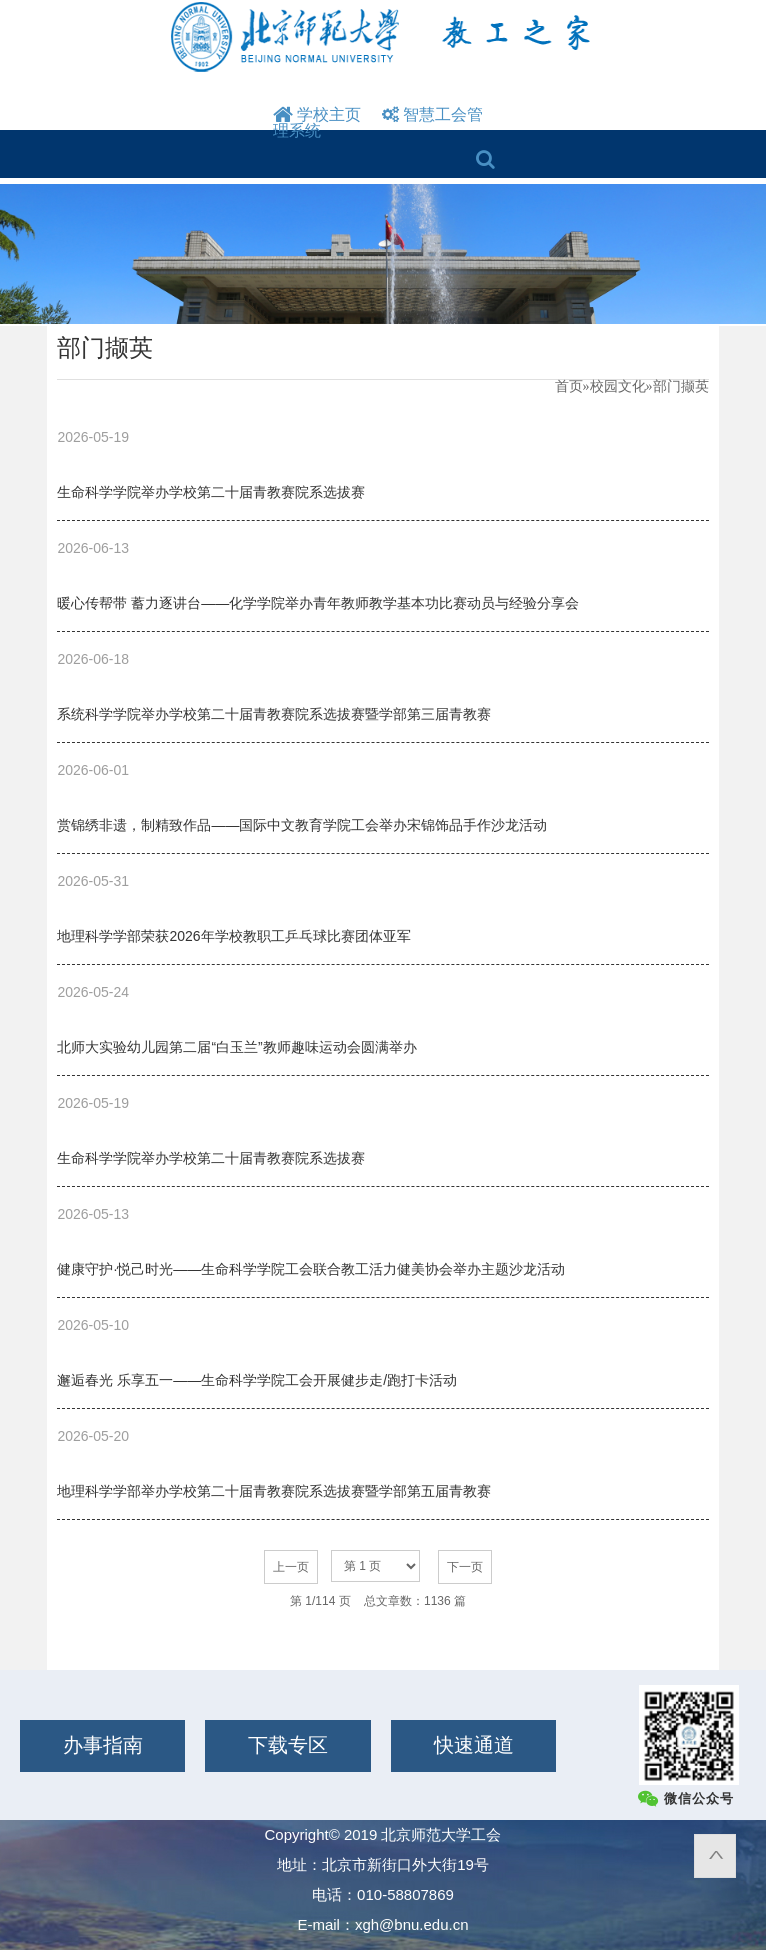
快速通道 (474, 1745)
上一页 (291, 1567)
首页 (569, 386)
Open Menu (419, 162)
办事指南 (103, 1745)
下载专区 (288, 1745)
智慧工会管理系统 (378, 122)
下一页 (465, 1567)
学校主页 (317, 114)
